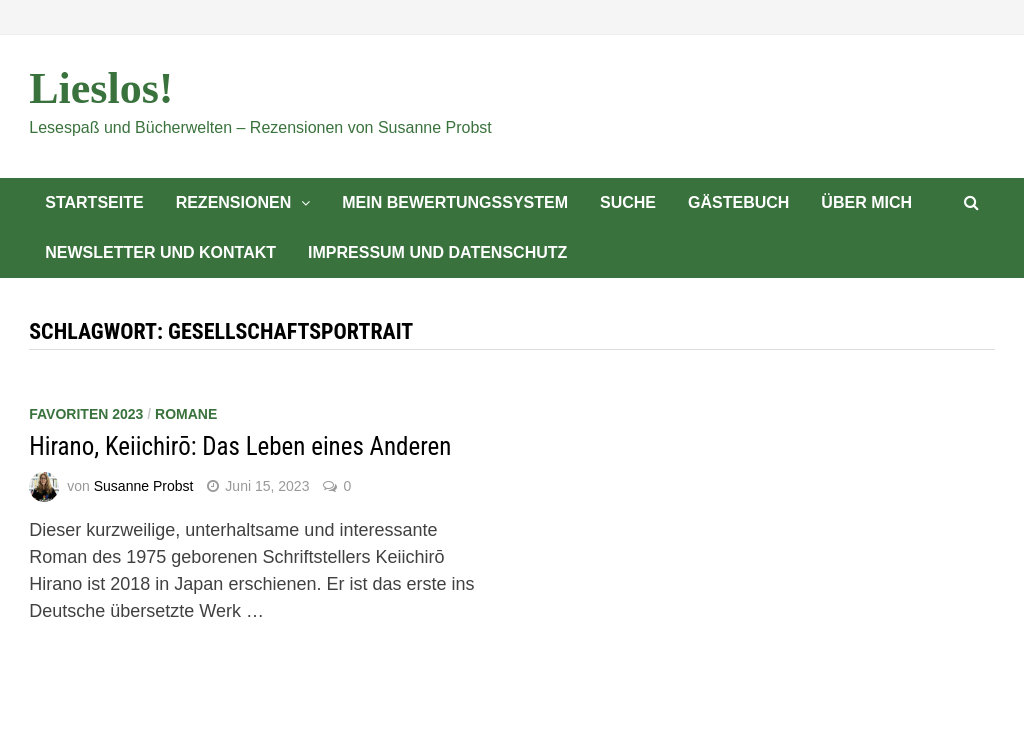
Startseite (94, 202)
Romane (186, 414)
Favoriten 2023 (86, 414)
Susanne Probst (144, 486)
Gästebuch (738, 202)
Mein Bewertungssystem (455, 202)
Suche (628, 202)
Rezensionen (234, 202)
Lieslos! (101, 88)
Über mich (866, 202)
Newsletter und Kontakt (160, 252)
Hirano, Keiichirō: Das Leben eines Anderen (240, 446)
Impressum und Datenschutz (437, 252)
